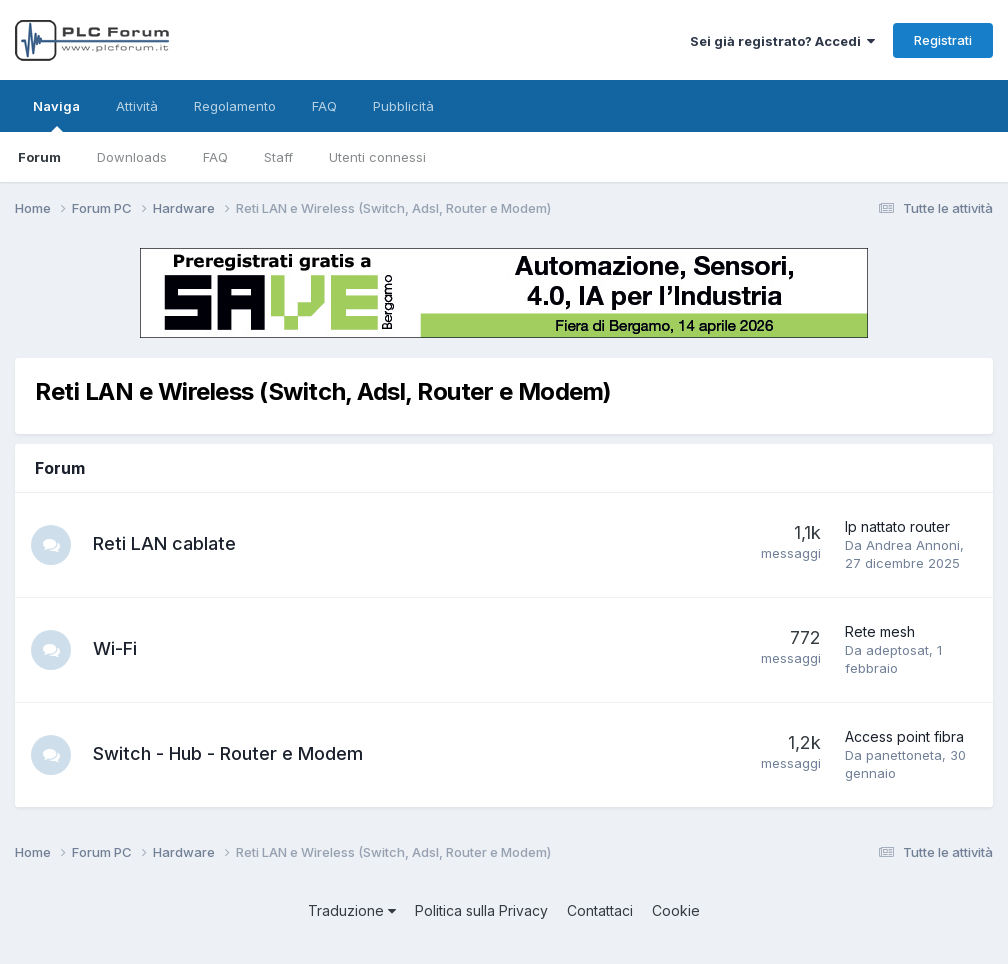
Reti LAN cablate (164, 543)
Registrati (943, 40)
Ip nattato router (897, 526)
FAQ (215, 157)
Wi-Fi (115, 648)
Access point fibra (904, 736)
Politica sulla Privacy (481, 910)
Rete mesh (880, 631)
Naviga (56, 115)
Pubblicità (403, 106)
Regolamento (235, 106)
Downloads (132, 157)
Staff (278, 157)
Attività (137, 106)
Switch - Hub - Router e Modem (228, 753)
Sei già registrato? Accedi (782, 41)
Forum (39, 157)
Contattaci (600, 910)
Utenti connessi (377, 157)
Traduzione (352, 910)
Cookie (676, 910)
